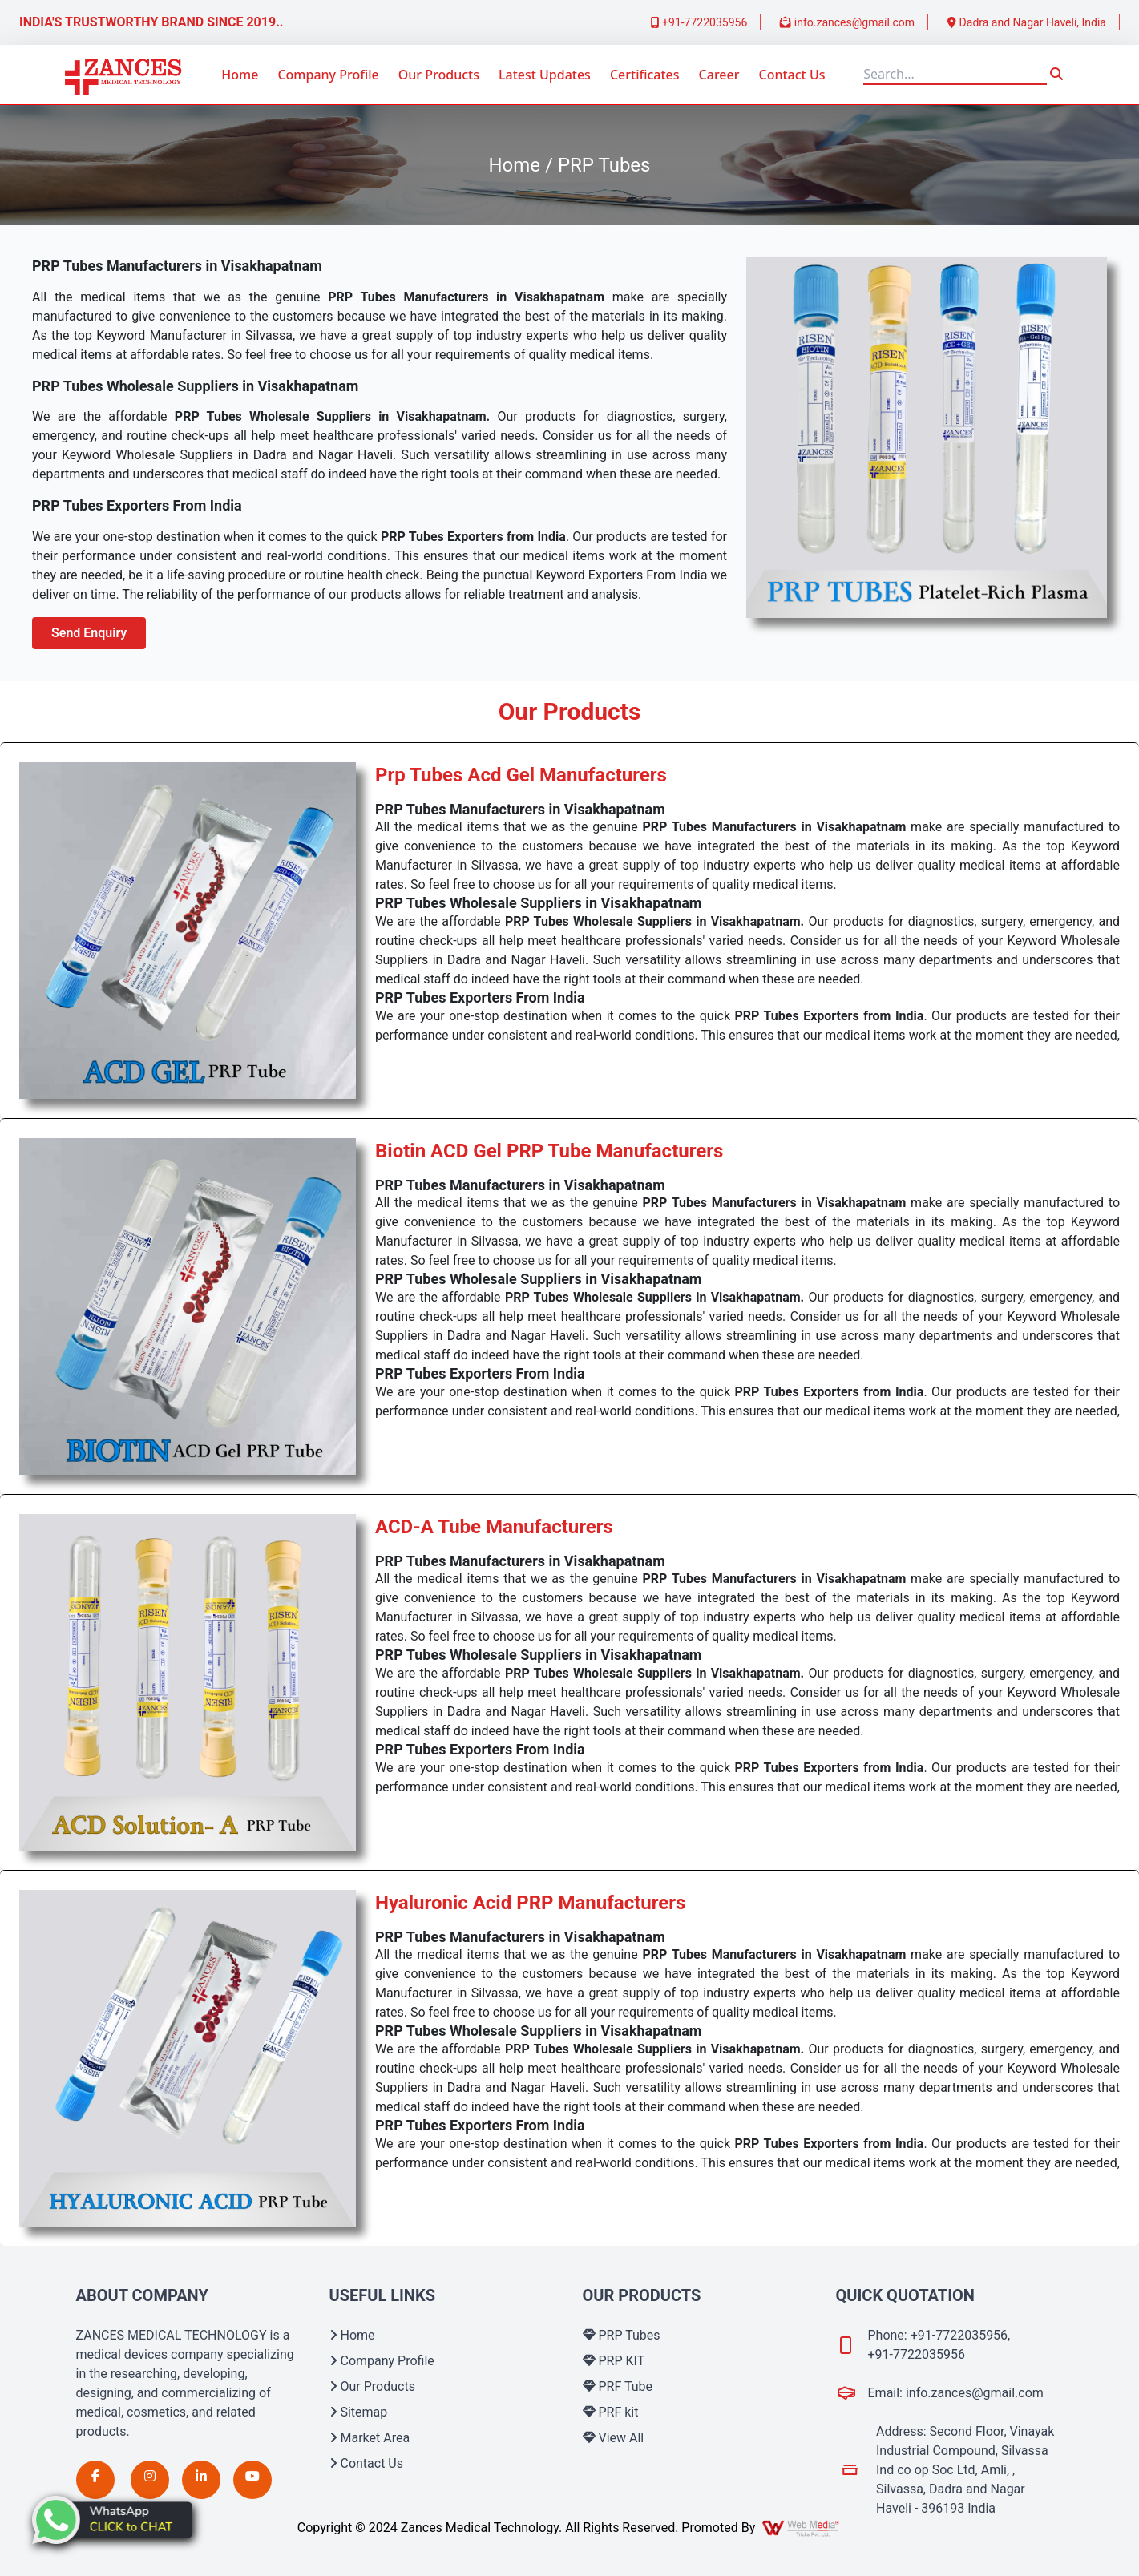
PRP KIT (614, 2360)
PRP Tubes (621, 2335)
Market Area (369, 2437)
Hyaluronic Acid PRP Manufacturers (530, 1903)
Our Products (438, 74)
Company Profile (327, 74)
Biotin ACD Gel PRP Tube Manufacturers (549, 1151)
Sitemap (358, 2412)
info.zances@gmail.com (847, 22)
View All (613, 2437)
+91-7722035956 (699, 22)
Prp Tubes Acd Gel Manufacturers (521, 775)
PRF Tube (618, 2386)
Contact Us (792, 74)
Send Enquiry (89, 632)
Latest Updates (545, 74)
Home (239, 74)
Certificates (645, 74)
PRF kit (611, 2412)
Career (719, 74)
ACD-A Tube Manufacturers (494, 1527)
